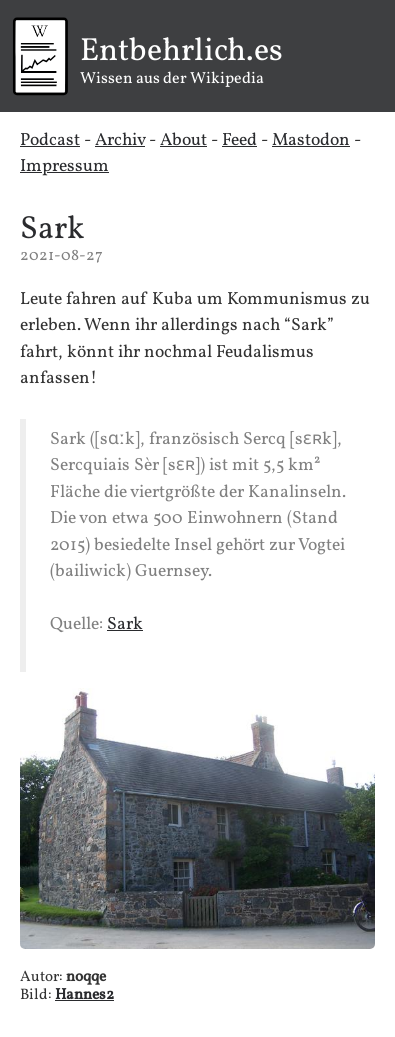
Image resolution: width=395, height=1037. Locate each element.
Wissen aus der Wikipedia (189, 62)
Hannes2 (84, 995)
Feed (239, 140)
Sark (52, 230)
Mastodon (311, 140)
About (183, 140)
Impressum (64, 166)
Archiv (120, 140)
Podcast (50, 140)
